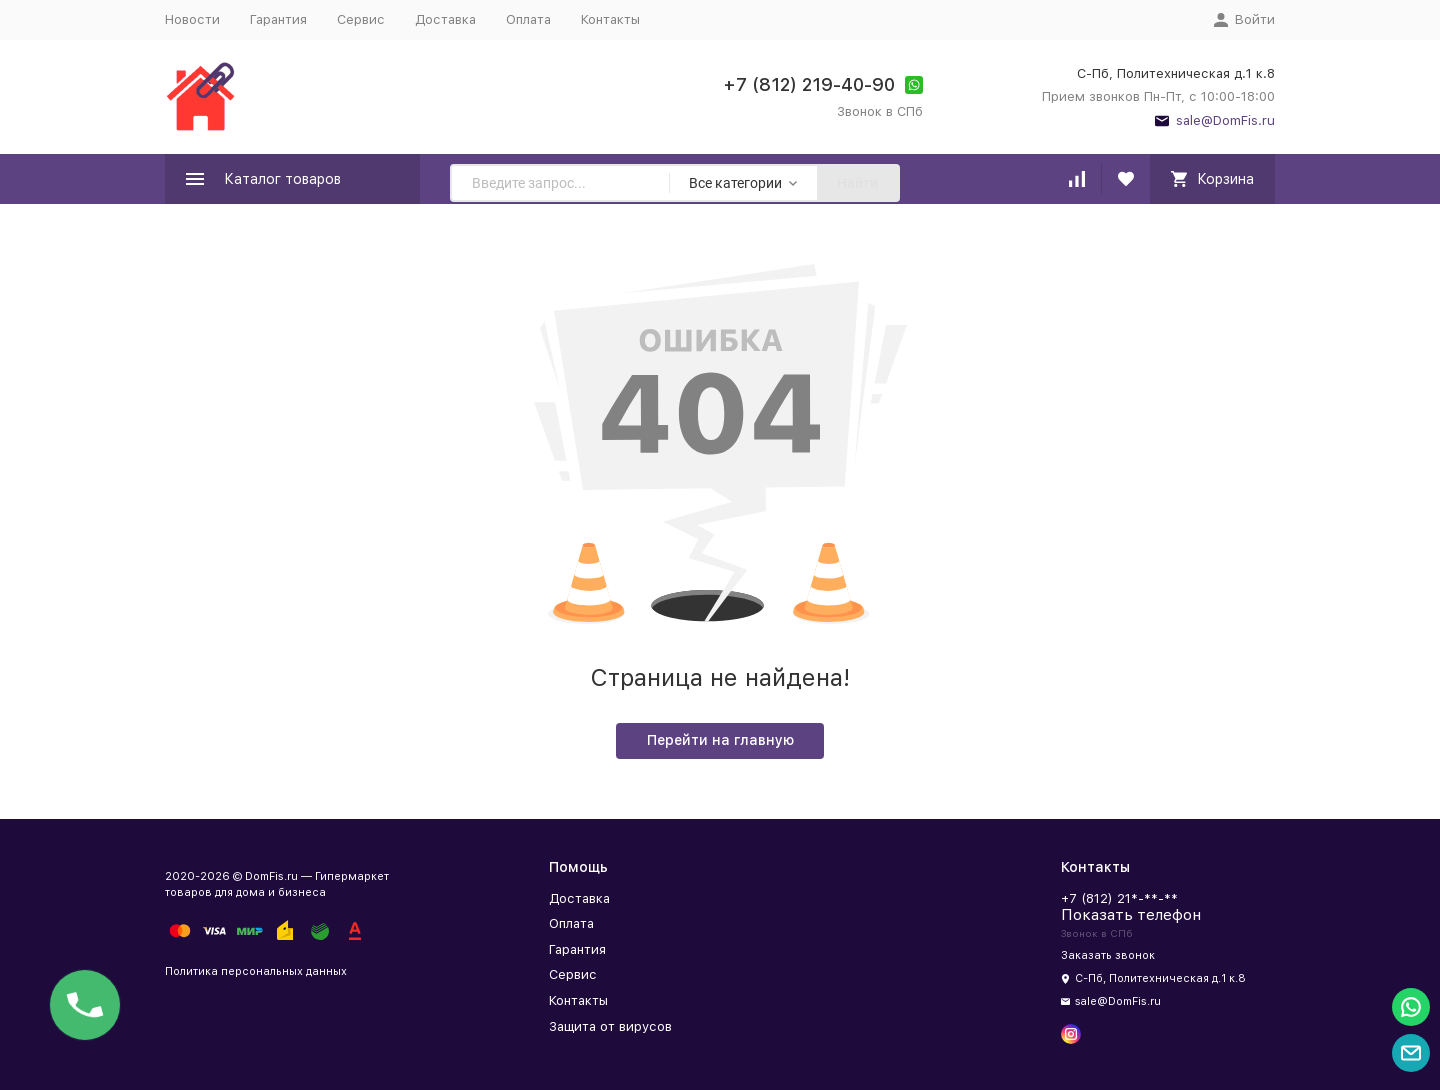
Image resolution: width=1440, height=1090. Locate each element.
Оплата (528, 19)
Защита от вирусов (610, 1026)
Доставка (445, 19)
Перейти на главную (720, 740)
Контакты (610, 19)
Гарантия (278, 19)
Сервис (361, 19)
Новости (192, 19)
